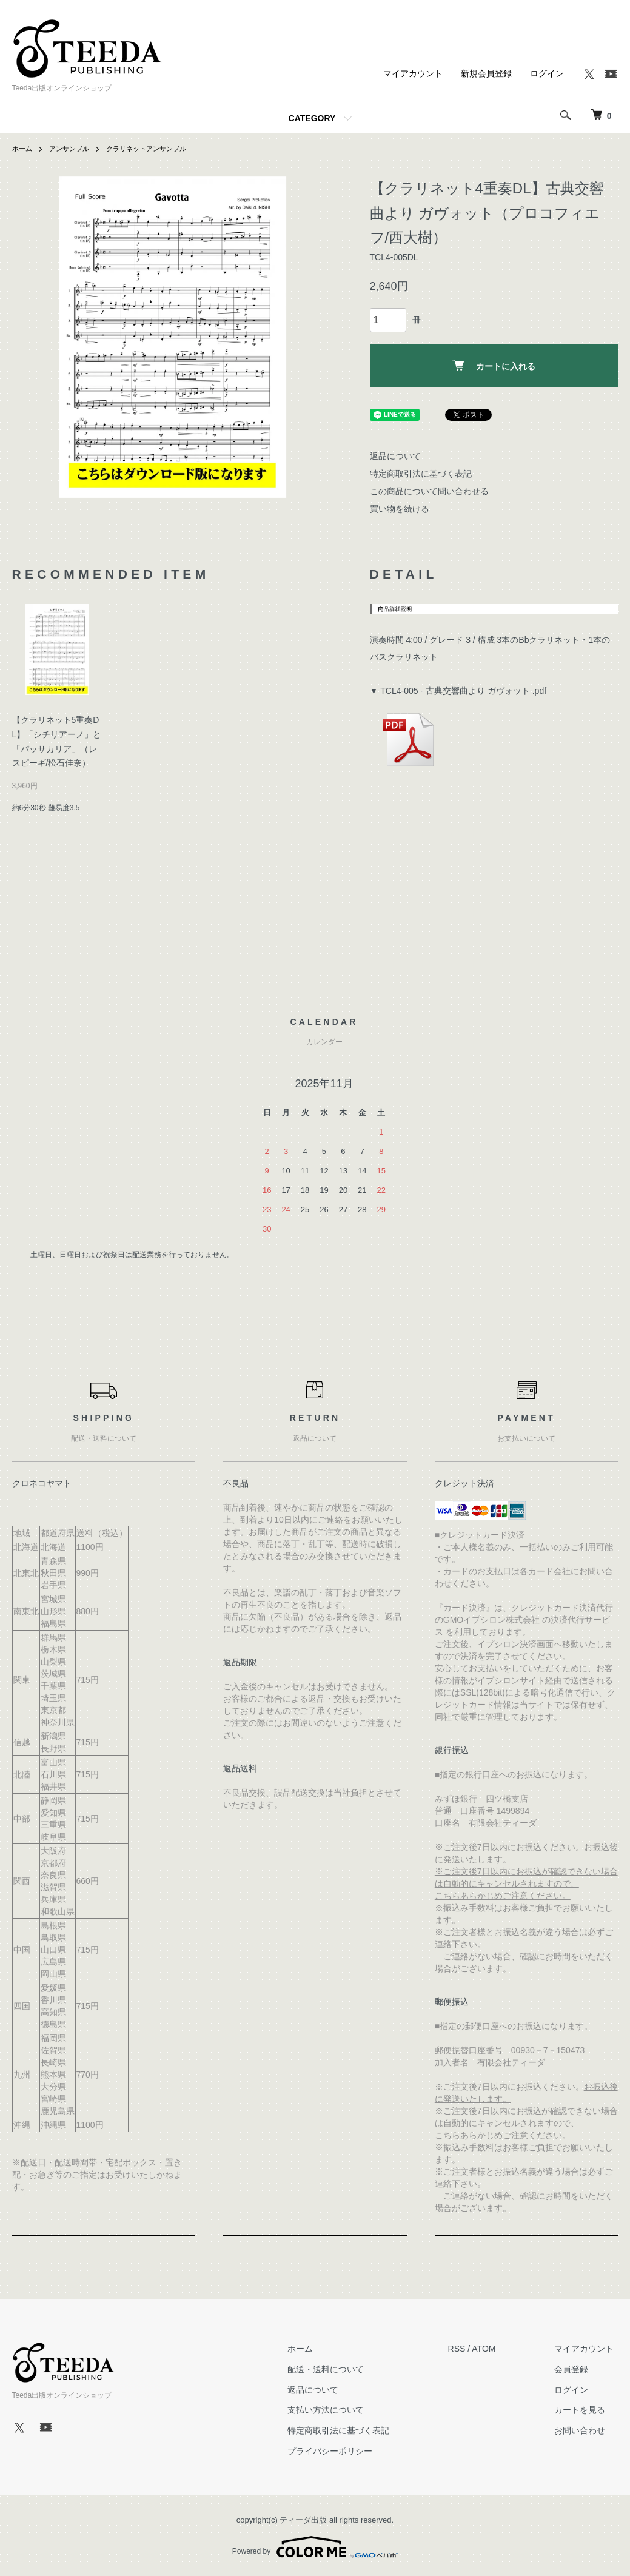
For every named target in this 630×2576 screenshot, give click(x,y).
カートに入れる (493, 365)
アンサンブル (73, 148)
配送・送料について (338, 2369)
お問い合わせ (584, 2430)
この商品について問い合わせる (429, 491)
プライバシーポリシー (342, 2451)
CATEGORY (312, 118)
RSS (465, 2348)
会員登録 (576, 2369)
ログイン (547, 73)
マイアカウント (413, 73)
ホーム (23, 148)
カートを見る (584, 2410)
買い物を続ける (399, 509)
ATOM (492, 2348)
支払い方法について (338, 2410)
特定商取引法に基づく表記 (421, 473)
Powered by (315, 2547)
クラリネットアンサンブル (155, 148)
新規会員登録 (486, 73)
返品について (395, 456)
